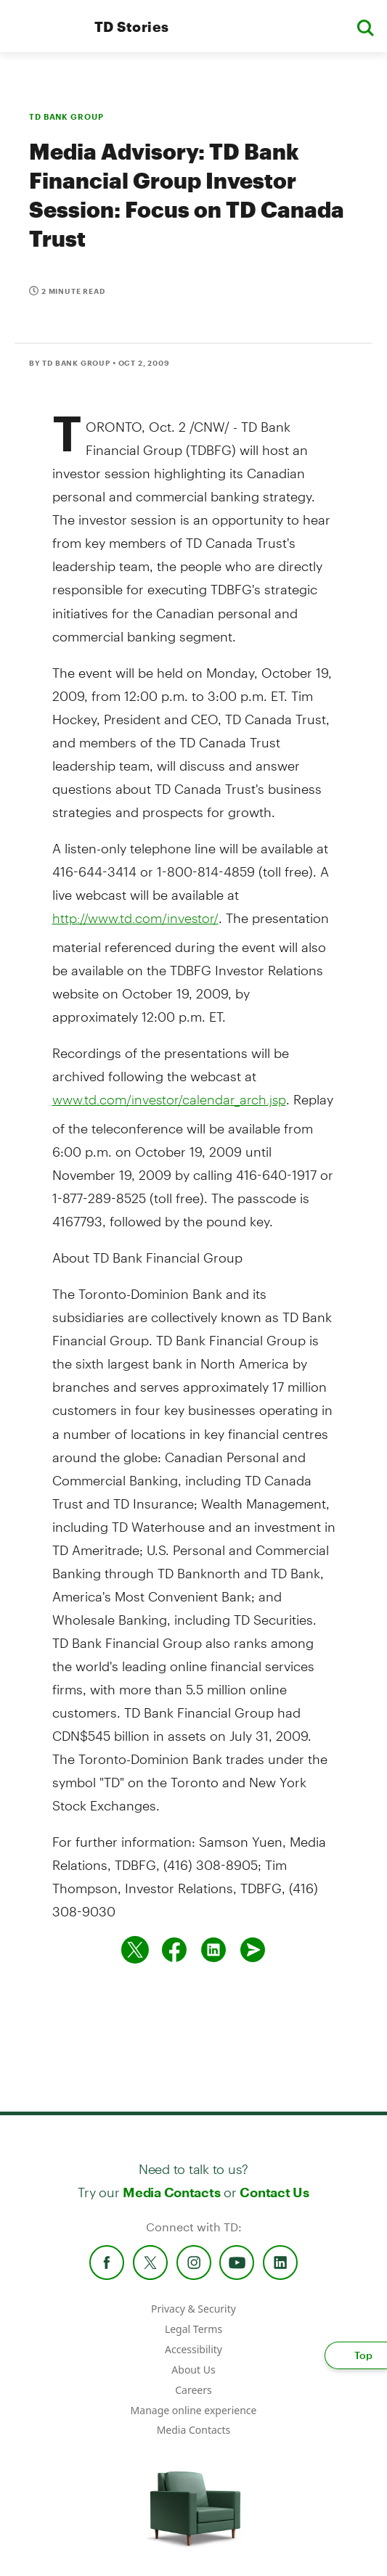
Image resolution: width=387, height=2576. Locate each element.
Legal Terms (193, 2329)
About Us (193, 2369)
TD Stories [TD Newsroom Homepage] (131, 26)
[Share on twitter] (135, 1949)
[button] (365, 26)
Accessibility (193, 2349)
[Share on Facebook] (174, 1949)
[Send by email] (252, 1949)
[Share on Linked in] (213, 1949)
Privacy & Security (193, 2308)
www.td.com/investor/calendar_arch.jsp (169, 1099)
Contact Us (274, 2192)
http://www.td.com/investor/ (135, 918)
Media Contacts (171, 2192)
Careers (193, 2390)
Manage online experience (194, 2410)
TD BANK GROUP (66, 116)
